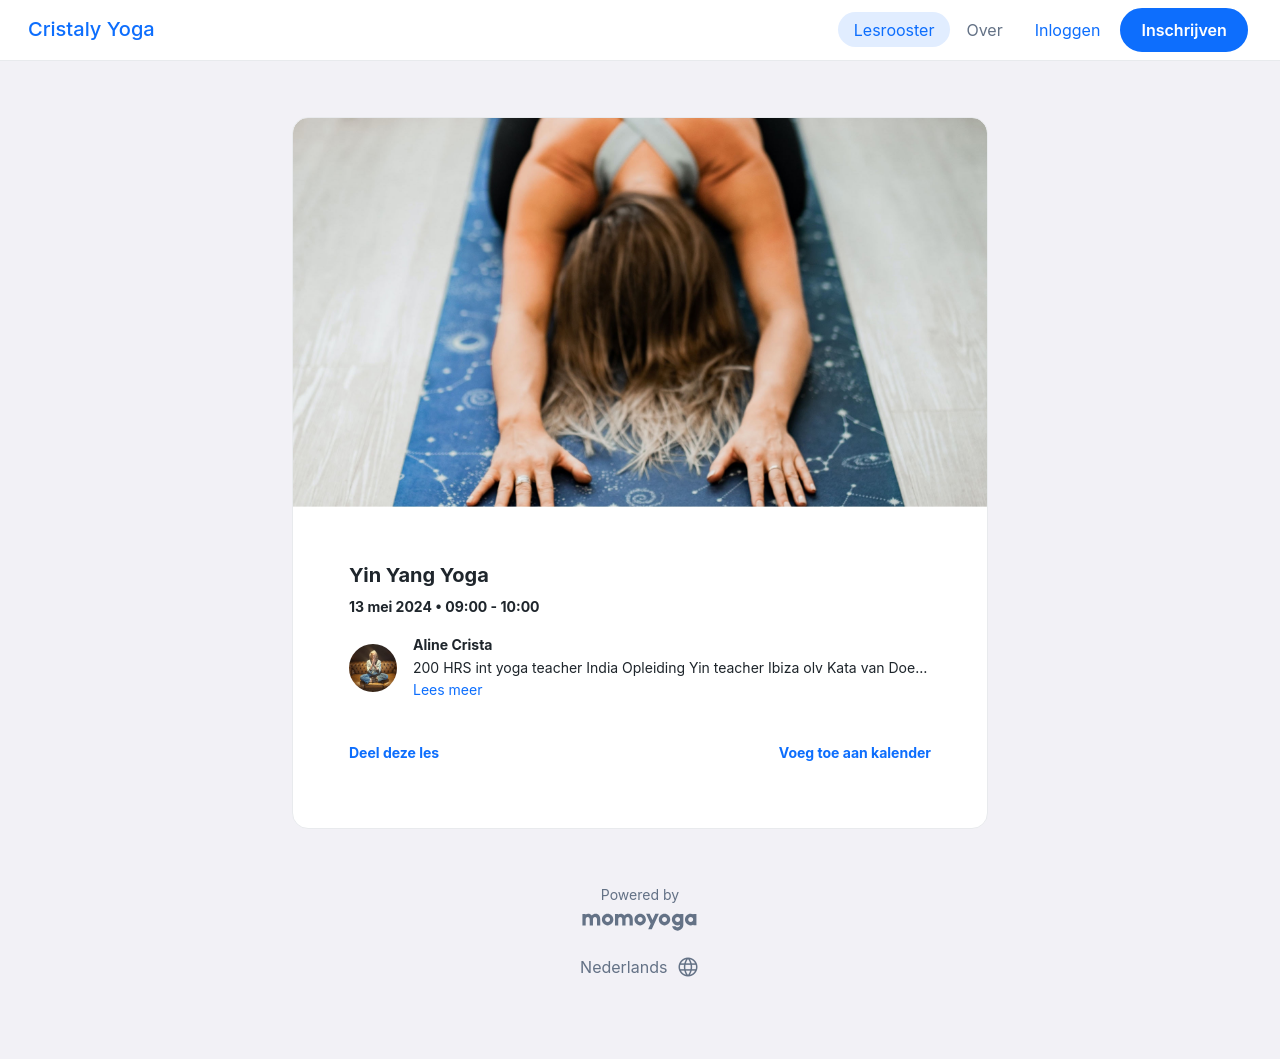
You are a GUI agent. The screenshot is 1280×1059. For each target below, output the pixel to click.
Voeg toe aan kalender (855, 752)
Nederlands (640, 967)
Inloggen (1068, 30)
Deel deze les (394, 752)
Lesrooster (894, 30)
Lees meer (447, 689)
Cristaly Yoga (91, 29)
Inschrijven (1184, 30)
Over (984, 30)
